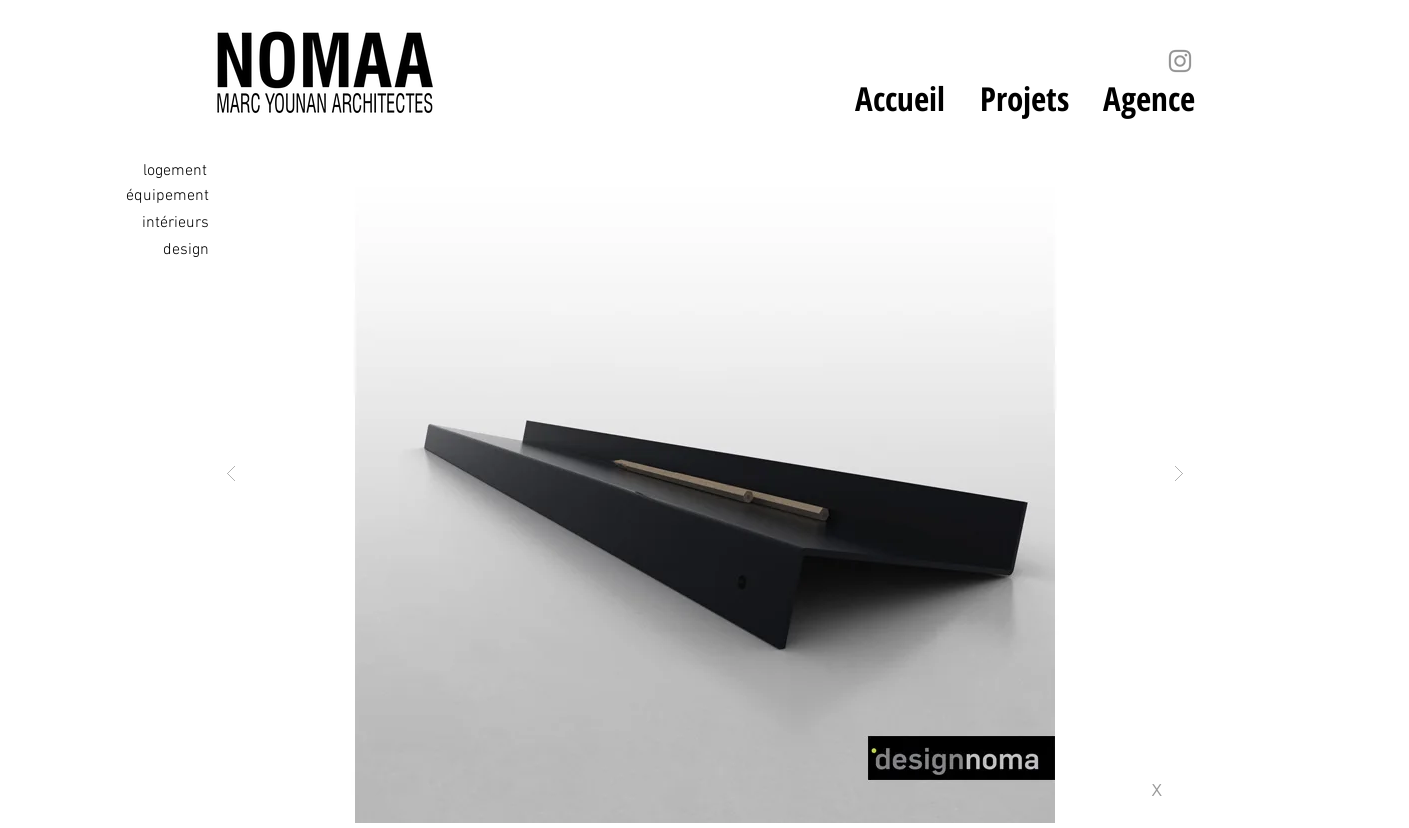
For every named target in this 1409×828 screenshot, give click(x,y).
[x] (1163, 790)
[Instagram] (1180, 61)
